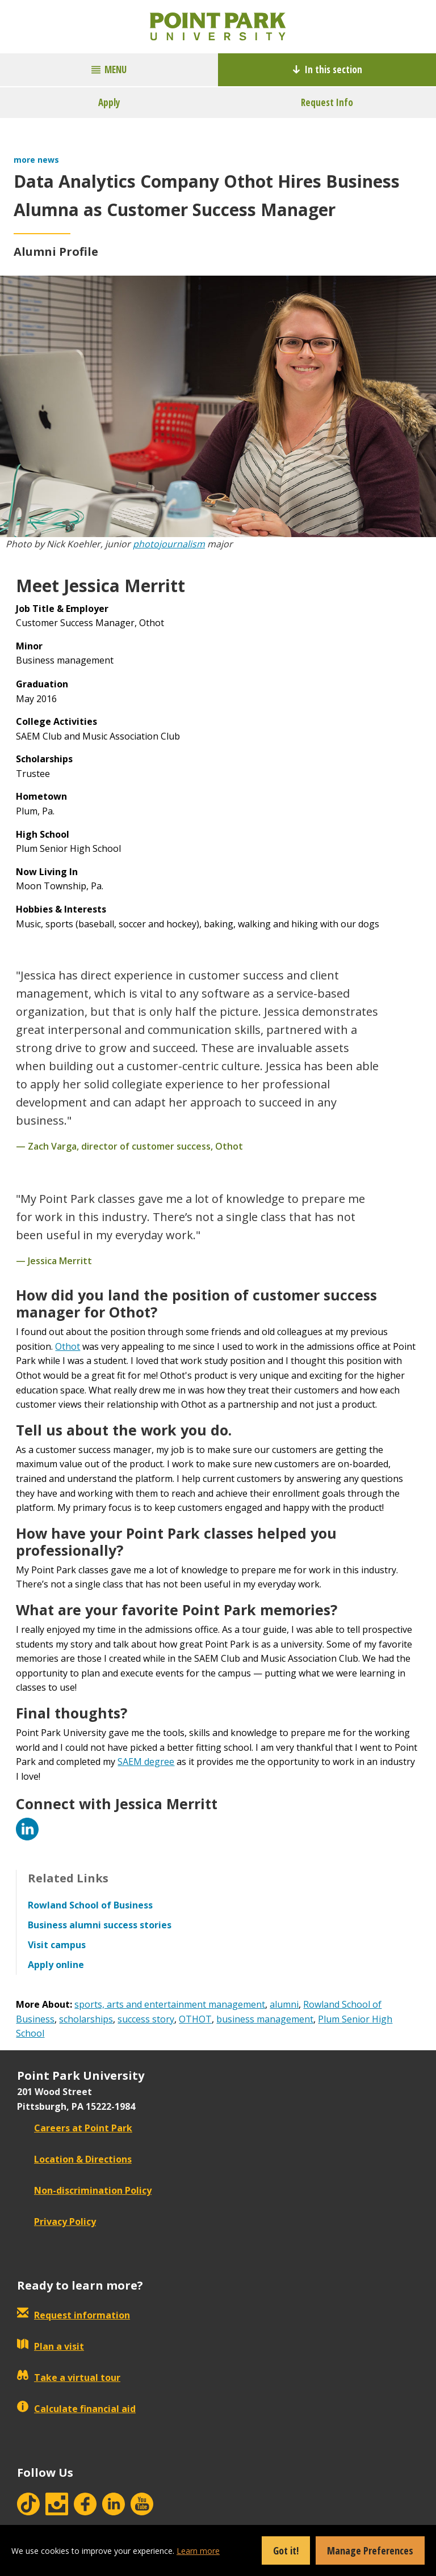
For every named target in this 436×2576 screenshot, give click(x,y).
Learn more (198, 2550)
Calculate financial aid (76, 2408)
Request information (73, 2315)
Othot (67, 1346)
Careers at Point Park (74, 2128)
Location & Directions (74, 2159)
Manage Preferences (370, 2550)
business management (264, 2019)
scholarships (86, 2019)
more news (36, 159)
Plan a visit (50, 2346)
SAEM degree (146, 1761)
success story (146, 2019)
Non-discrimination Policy (84, 2190)
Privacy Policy (56, 2221)
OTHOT (195, 2019)
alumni (284, 2004)
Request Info (327, 102)
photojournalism (169, 544)
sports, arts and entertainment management (169, 2004)
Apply (109, 102)
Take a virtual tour (68, 2377)
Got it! (286, 2550)
